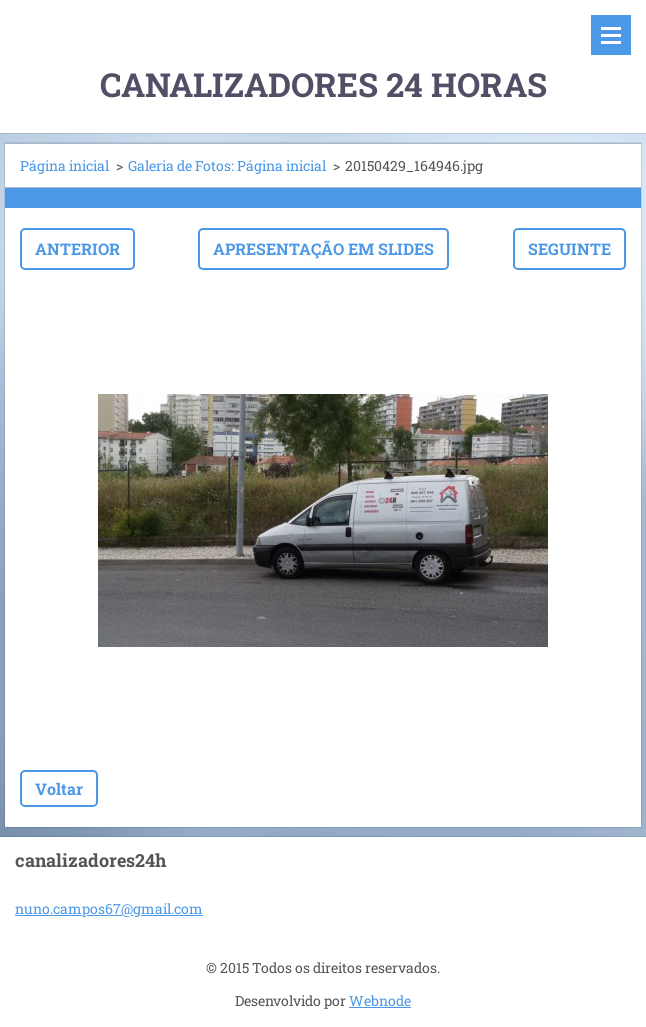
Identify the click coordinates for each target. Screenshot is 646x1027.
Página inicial (64, 165)
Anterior (77, 248)
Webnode (380, 1000)
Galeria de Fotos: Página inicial (227, 165)
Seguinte (569, 248)
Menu (611, 35)
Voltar (59, 788)
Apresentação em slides (323, 248)
